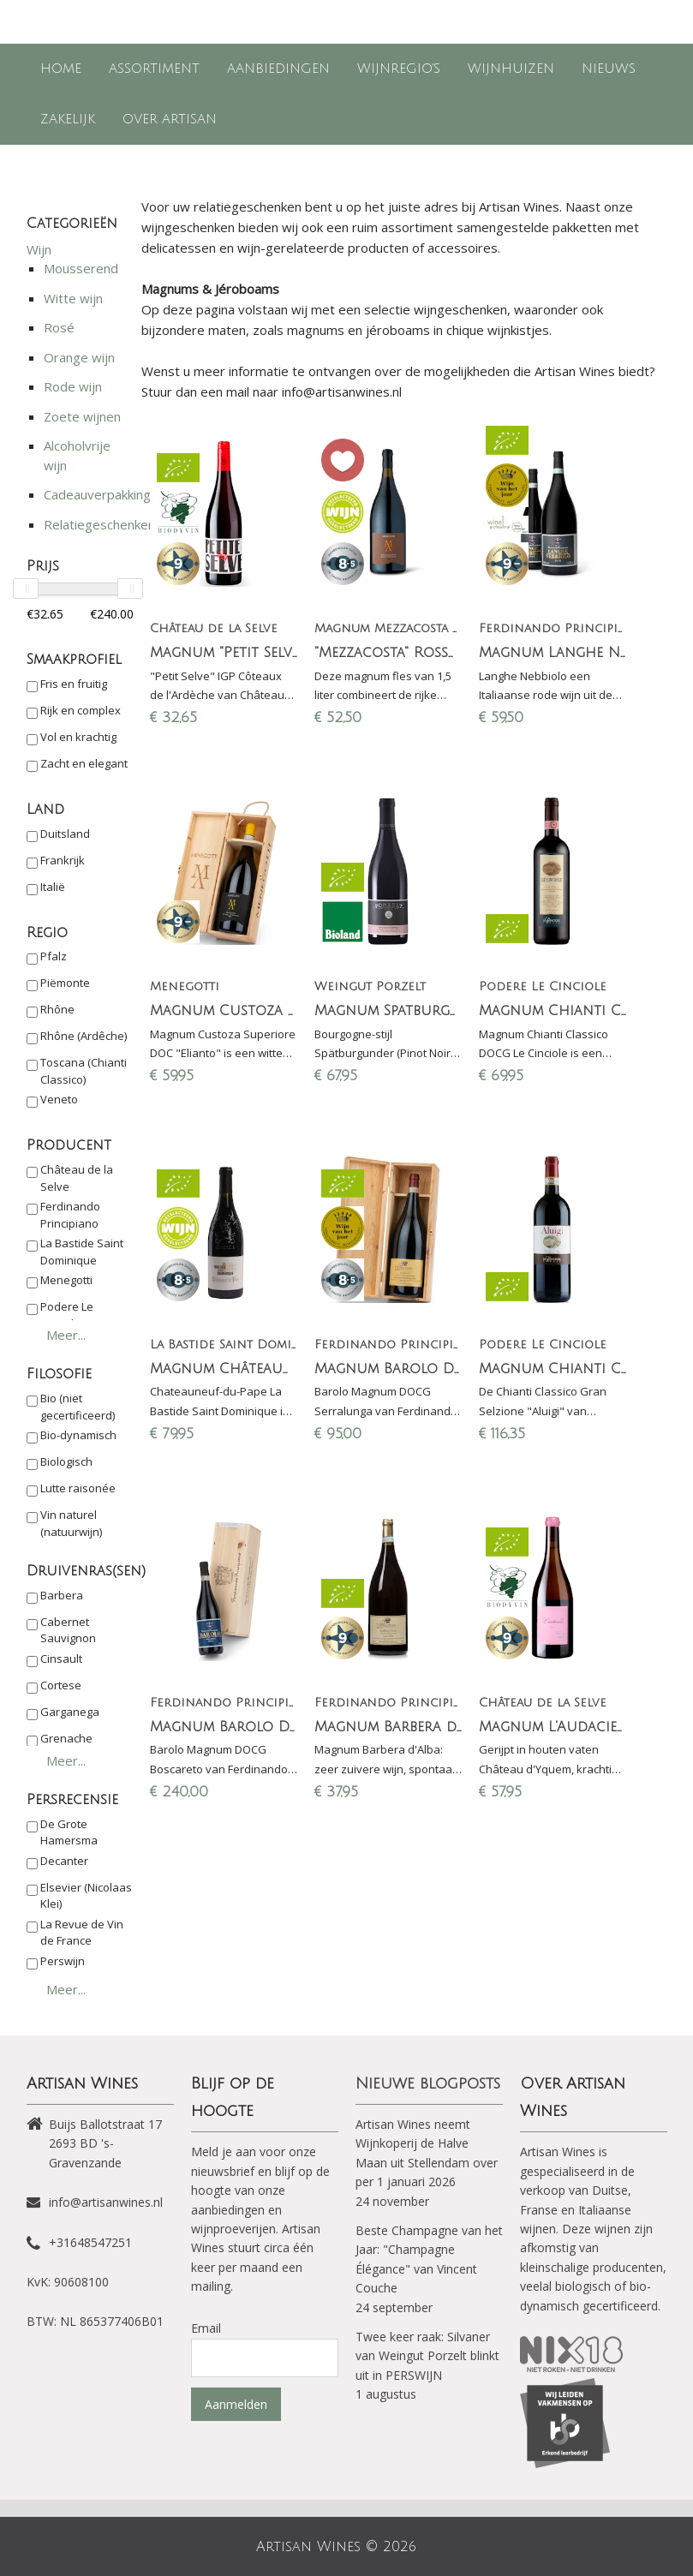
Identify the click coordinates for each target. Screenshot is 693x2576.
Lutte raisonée (78, 1488)
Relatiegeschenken (99, 524)
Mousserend (81, 268)
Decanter (64, 1860)
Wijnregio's (398, 68)
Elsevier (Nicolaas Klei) (86, 1896)
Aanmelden (236, 2404)
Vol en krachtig (78, 736)
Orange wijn (79, 357)
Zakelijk (67, 119)
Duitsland (65, 833)
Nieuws (609, 68)
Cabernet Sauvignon (68, 1630)
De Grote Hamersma (69, 1832)
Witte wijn (73, 298)
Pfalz (53, 956)
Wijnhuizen (511, 68)
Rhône (57, 1009)
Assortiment (154, 68)
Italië (52, 886)
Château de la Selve (76, 1178)
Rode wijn (73, 386)
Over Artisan (169, 119)
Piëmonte (65, 982)
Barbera (61, 1595)
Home (60, 68)
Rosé (59, 327)
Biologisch (66, 1461)
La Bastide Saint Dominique (81, 1251)
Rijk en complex (80, 710)
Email (206, 2328)
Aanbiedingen (278, 68)
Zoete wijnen (82, 416)
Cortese (60, 1685)
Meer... (66, 1334)
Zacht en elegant (84, 763)
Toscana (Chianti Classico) (83, 1071)
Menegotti (66, 1280)
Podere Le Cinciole (66, 1315)
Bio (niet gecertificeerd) (77, 1406)
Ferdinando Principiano (70, 1214)
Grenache (66, 1738)
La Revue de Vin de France (81, 1932)
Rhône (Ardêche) (83, 1035)
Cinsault (61, 1658)
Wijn (39, 249)
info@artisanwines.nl (106, 2202)
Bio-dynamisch (78, 1435)
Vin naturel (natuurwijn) (71, 1523)
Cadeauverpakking (97, 494)
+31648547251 (90, 2242)
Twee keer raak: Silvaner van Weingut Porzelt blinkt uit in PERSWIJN (427, 2355)
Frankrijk (62, 860)
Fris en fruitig (73, 683)
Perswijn (62, 1961)
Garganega (69, 1711)
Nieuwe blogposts (427, 2083)
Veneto (59, 1099)
